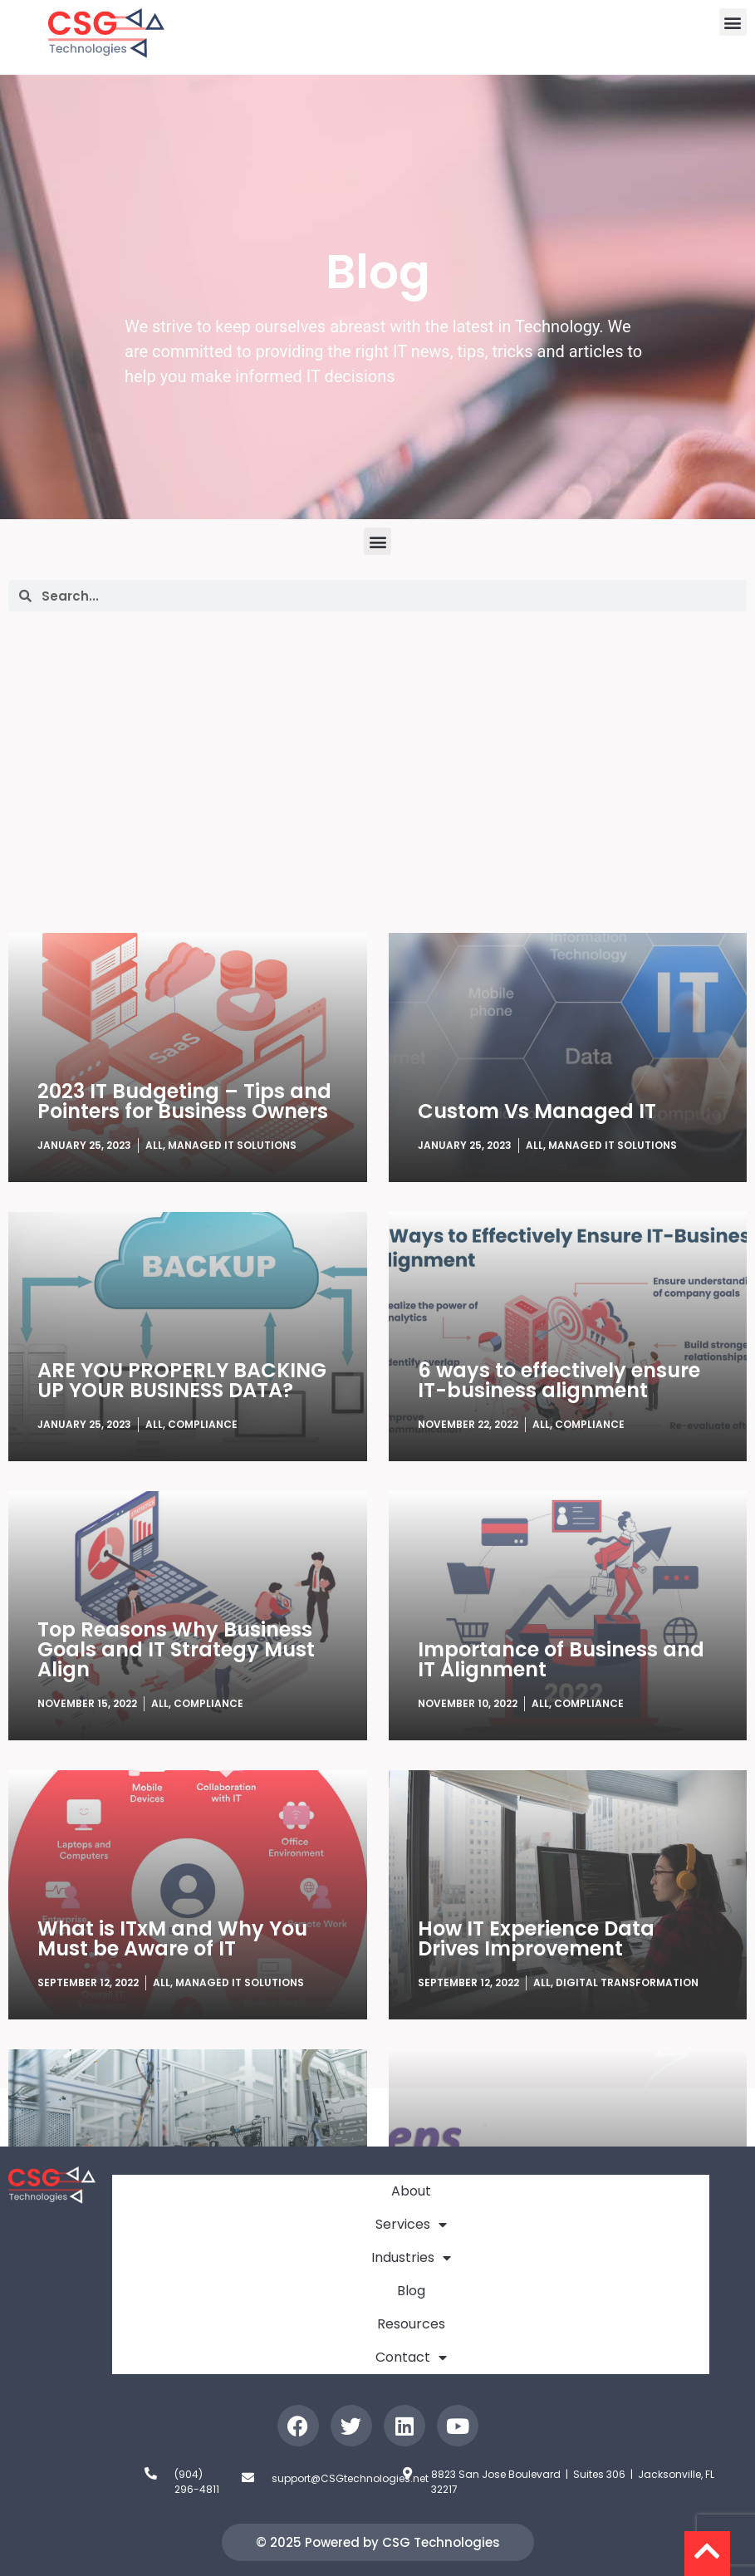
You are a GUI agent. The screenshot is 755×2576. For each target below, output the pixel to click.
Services (411, 2225)
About (411, 2191)
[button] (733, 22)
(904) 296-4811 (196, 2481)
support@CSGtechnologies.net (350, 2478)
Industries (411, 2258)
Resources (411, 2323)
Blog (411, 2290)
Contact (411, 2357)
